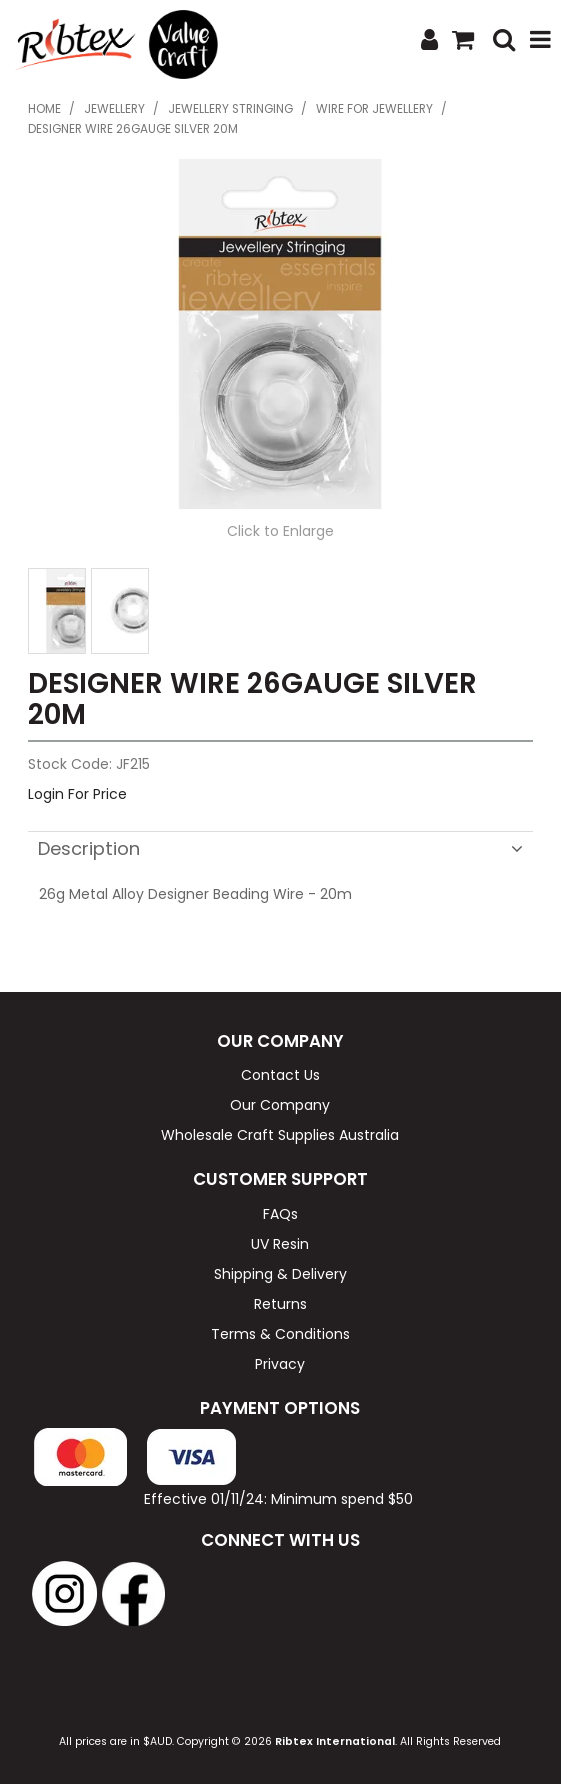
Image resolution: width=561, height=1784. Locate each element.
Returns (280, 1304)
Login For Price (77, 794)
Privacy (280, 1364)
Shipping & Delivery (280, 1274)
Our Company (280, 1105)
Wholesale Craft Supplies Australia (280, 1135)
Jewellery (114, 109)
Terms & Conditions (280, 1334)
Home (44, 109)
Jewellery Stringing (230, 109)
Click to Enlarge (280, 531)
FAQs (280, 1214)
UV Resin (280, 1244)
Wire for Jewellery (374, 109)
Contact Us (280, 1075)
